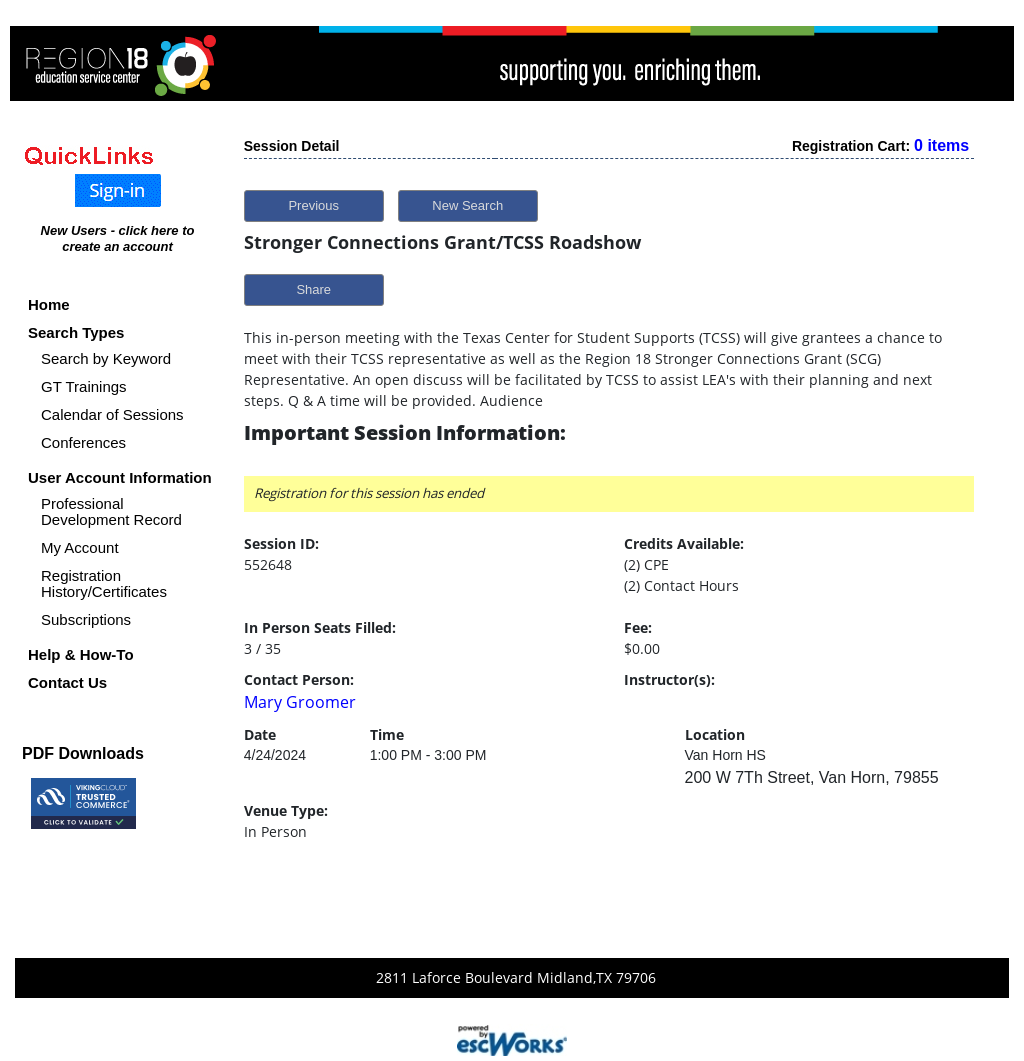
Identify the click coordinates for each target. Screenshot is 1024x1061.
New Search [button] (467, 205)
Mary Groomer (300, 702)
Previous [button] (313, 205)
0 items (941, 145)
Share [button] (313, 289)
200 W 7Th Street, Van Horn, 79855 (812, 777)
